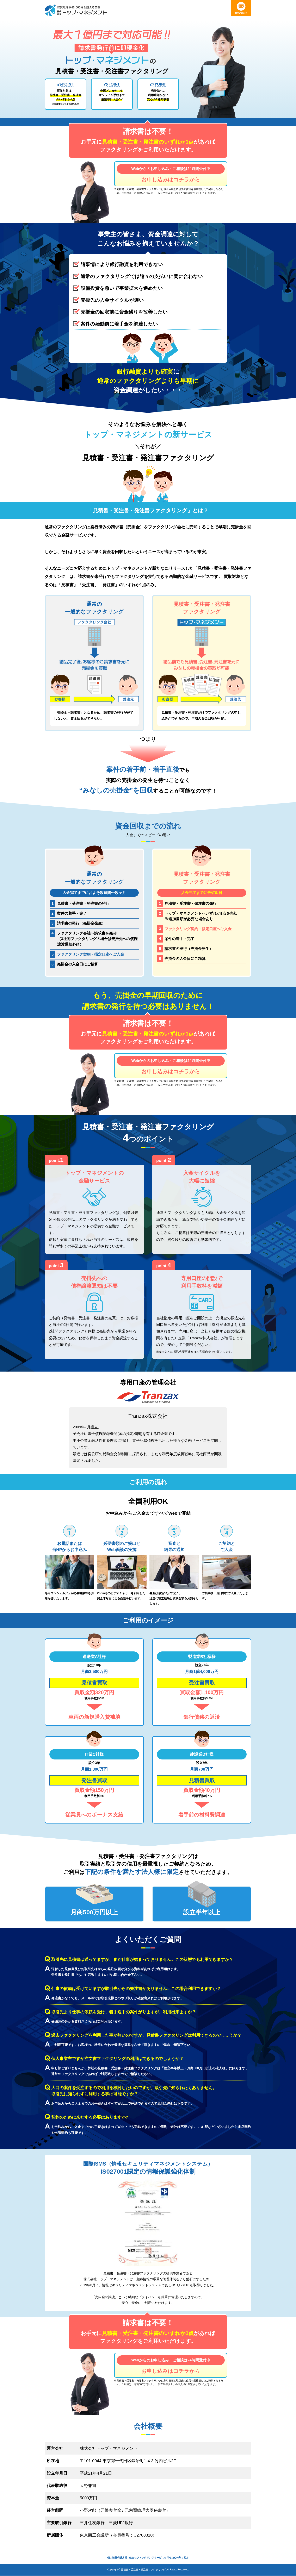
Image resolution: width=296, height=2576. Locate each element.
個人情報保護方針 (117, 2558)
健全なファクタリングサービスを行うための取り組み (159, 2558)
